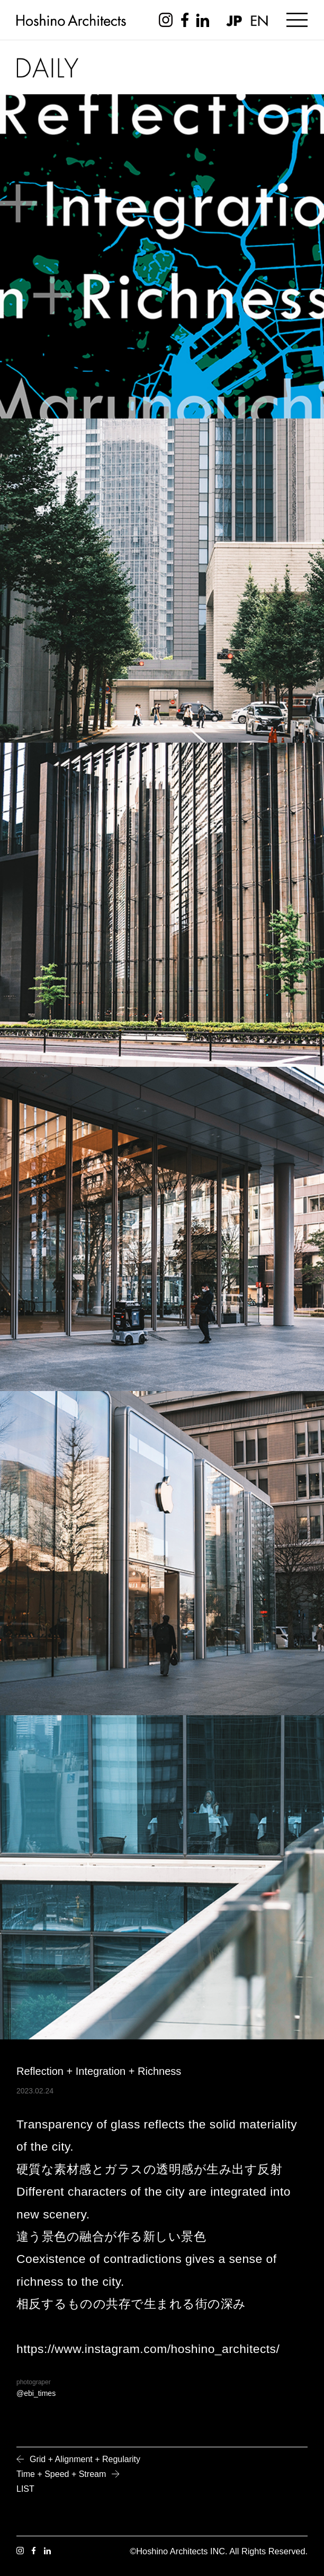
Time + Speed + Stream (61, 2474)
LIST (25, 2488)
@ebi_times (36, 2393)
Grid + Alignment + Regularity (85, 2459)
